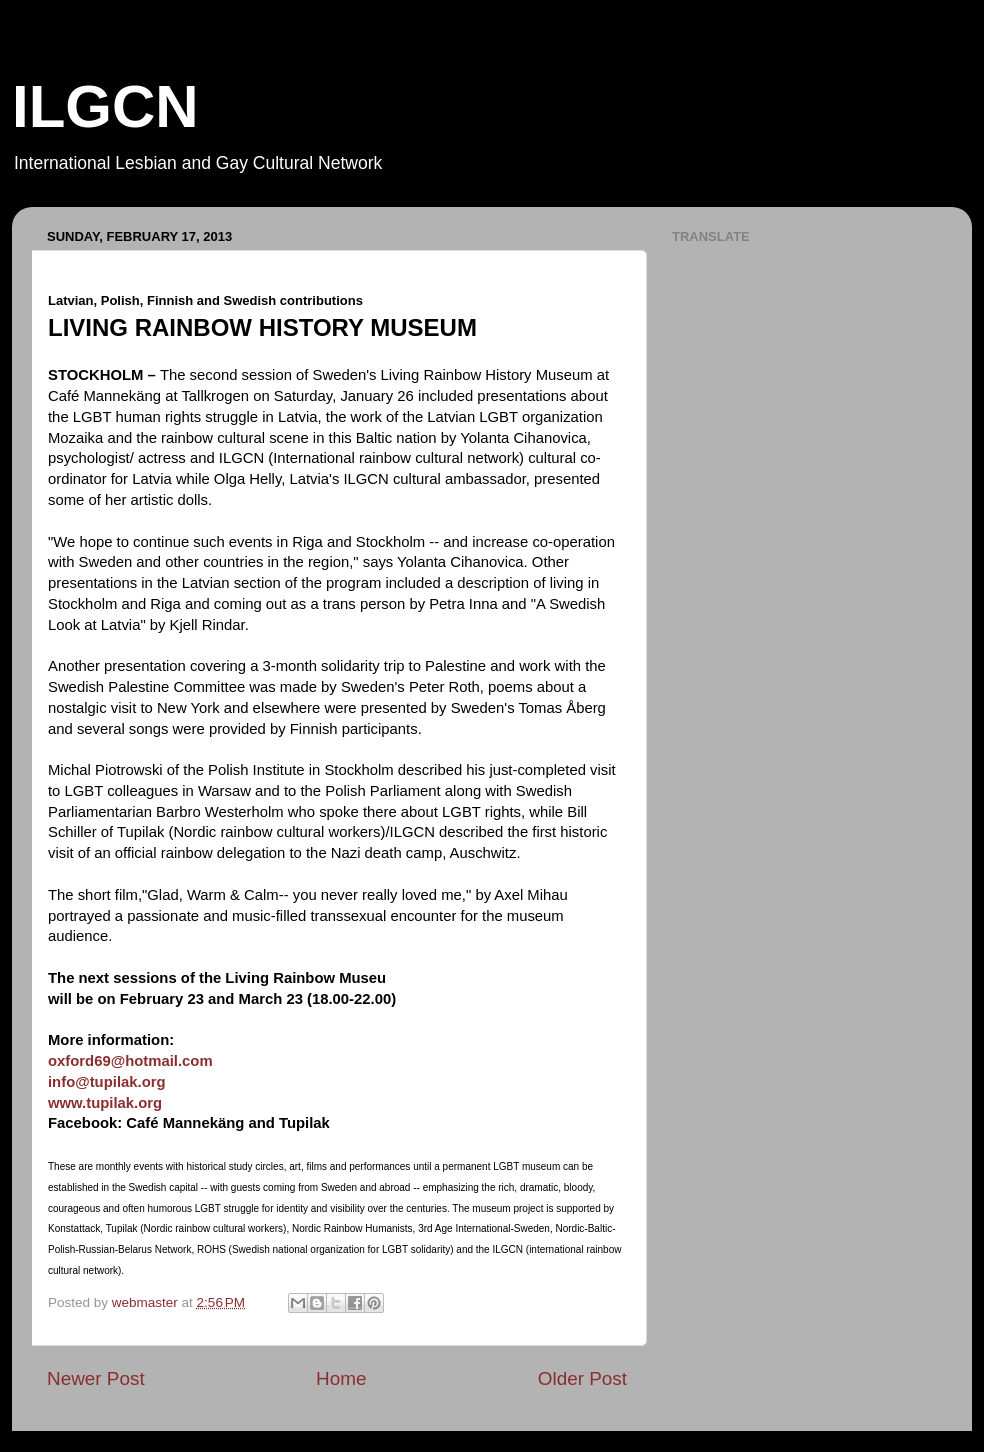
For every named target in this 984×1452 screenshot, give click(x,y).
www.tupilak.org (105, 1103)
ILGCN (105, 106)
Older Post (582, 1378)
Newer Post (96, 1378)
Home (341, 1378)
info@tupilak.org (107, 1082)
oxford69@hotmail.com (130, 1061)
